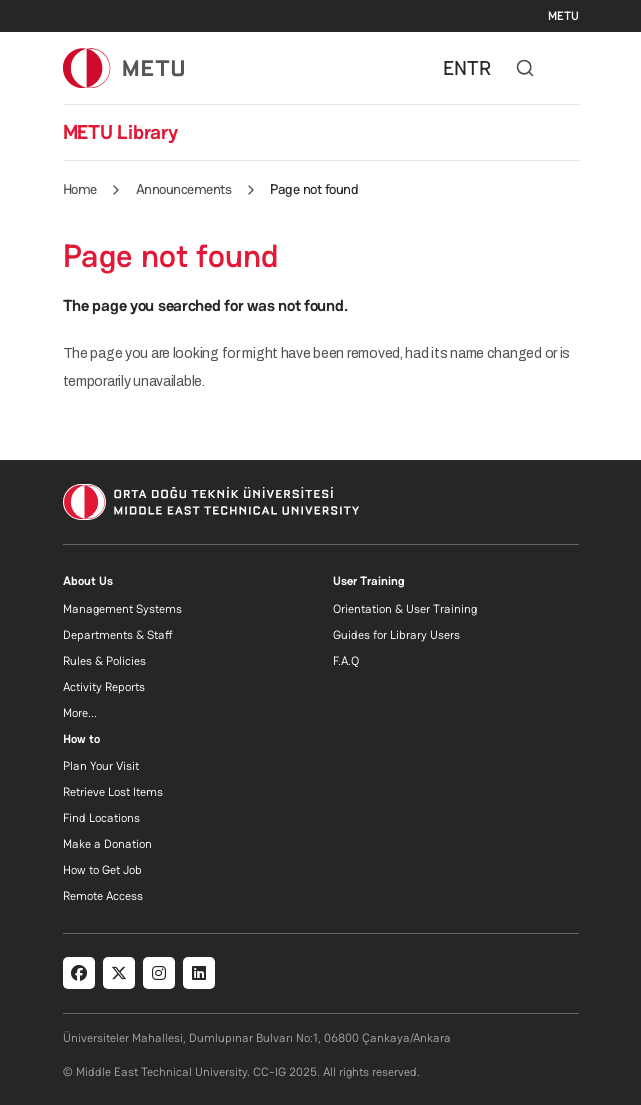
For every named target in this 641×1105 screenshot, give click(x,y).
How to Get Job (102, 870)
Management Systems (122, 609)
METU (563, 16)
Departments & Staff (118, 635)
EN (455, 68)
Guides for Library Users (396, 635)
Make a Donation (107, 844)
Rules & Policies (104, 661)
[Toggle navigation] (569, 68)
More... (80, 713)
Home (80, 189)
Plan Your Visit (101, 766)
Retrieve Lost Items (113, 792)
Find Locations (101, 818)
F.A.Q (346, 661)
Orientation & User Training (405, 609)
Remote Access (103, 896)
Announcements (184, 189)
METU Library (120, 132)
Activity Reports (104, 687)
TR (479, 68)
